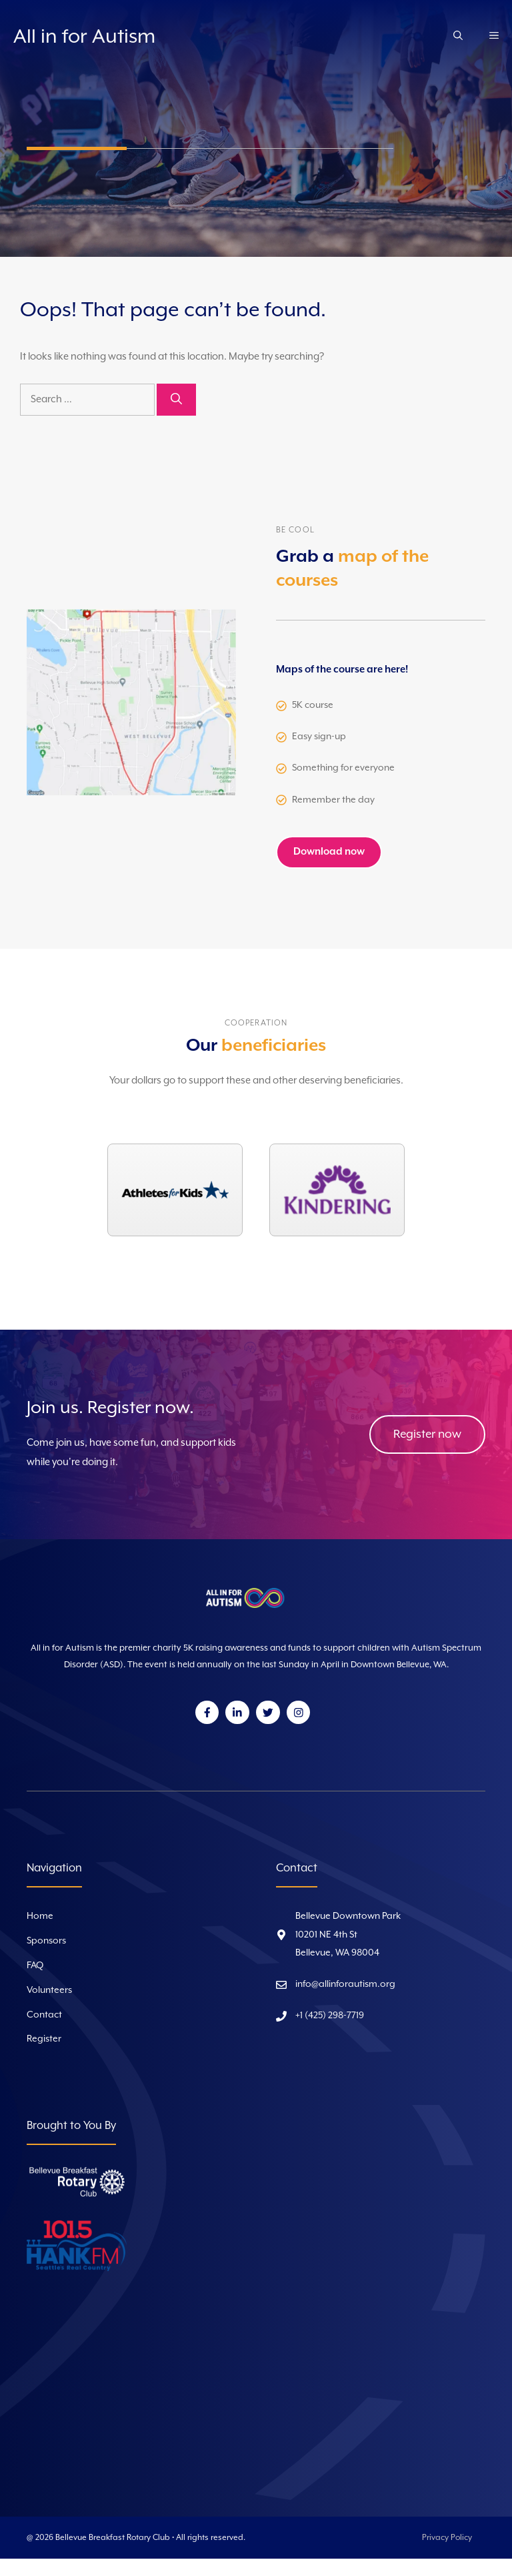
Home (40, 1916)
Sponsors (46, 1941)
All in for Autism (84, 37)
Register (44, 2039)
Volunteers (49, 1990)
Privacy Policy (447, 2538)
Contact (44, 2015)
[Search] (176, 400)
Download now (329, 851)
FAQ (35, 1965)
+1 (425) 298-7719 (329, 2015)
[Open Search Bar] (458, 37)
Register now (427, 1434)
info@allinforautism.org (345, 1984)
